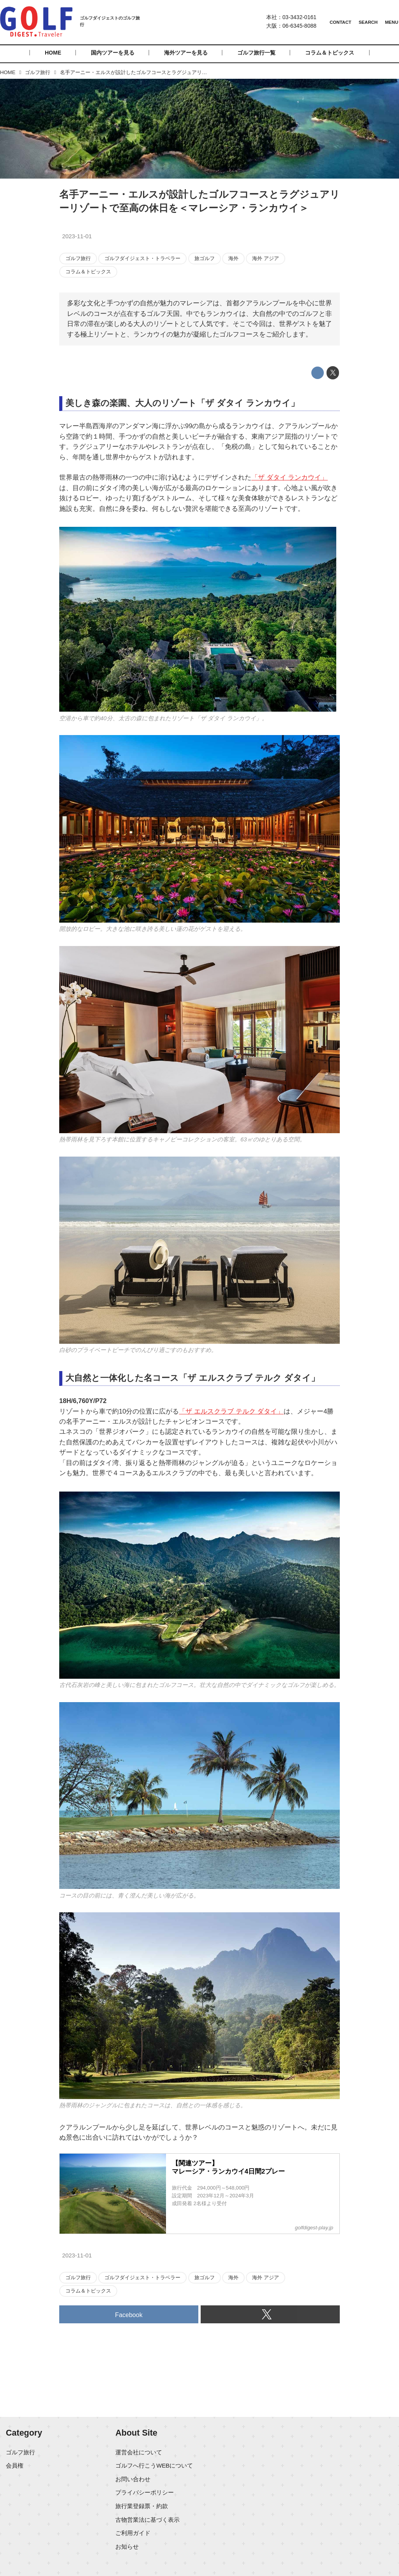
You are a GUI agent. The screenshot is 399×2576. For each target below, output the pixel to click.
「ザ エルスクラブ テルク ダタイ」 (231, 1411)
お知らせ (127, 2547)
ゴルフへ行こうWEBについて (154, 2466)
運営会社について (138, 2452)
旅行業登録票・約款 (141, 2506)
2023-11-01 (77, 236)
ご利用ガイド (132, 2533)
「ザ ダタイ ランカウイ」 (289, 477)
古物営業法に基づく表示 (147, 2520)
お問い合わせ (132, 2479)
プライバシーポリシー (144, 2492)
